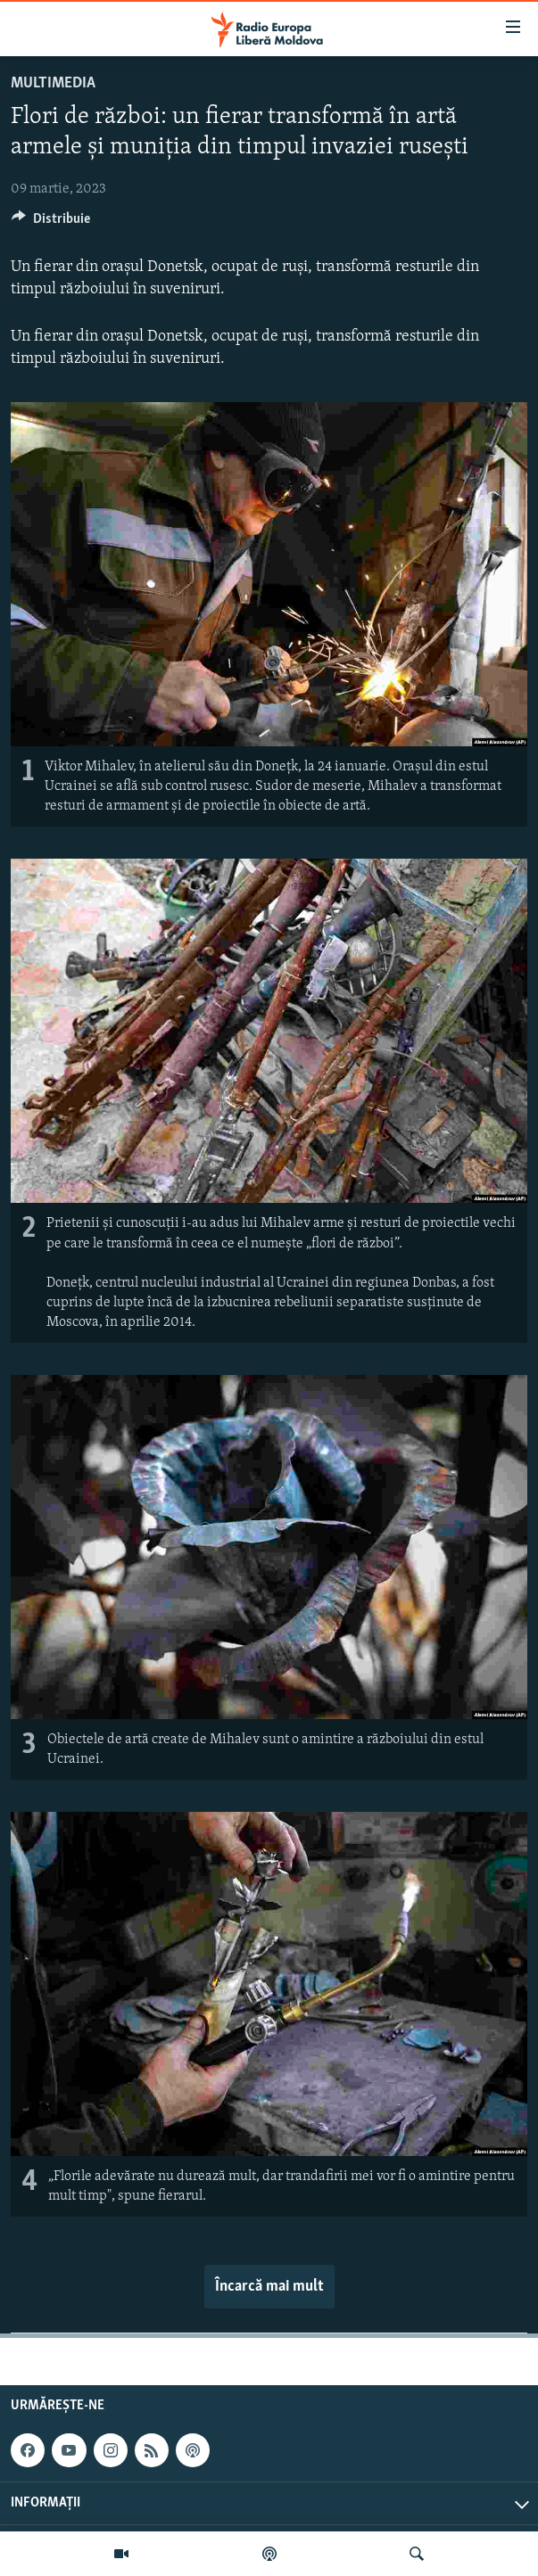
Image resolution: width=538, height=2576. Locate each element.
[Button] (51, 223)
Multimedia (53, 83)
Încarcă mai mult (269, 2286)
